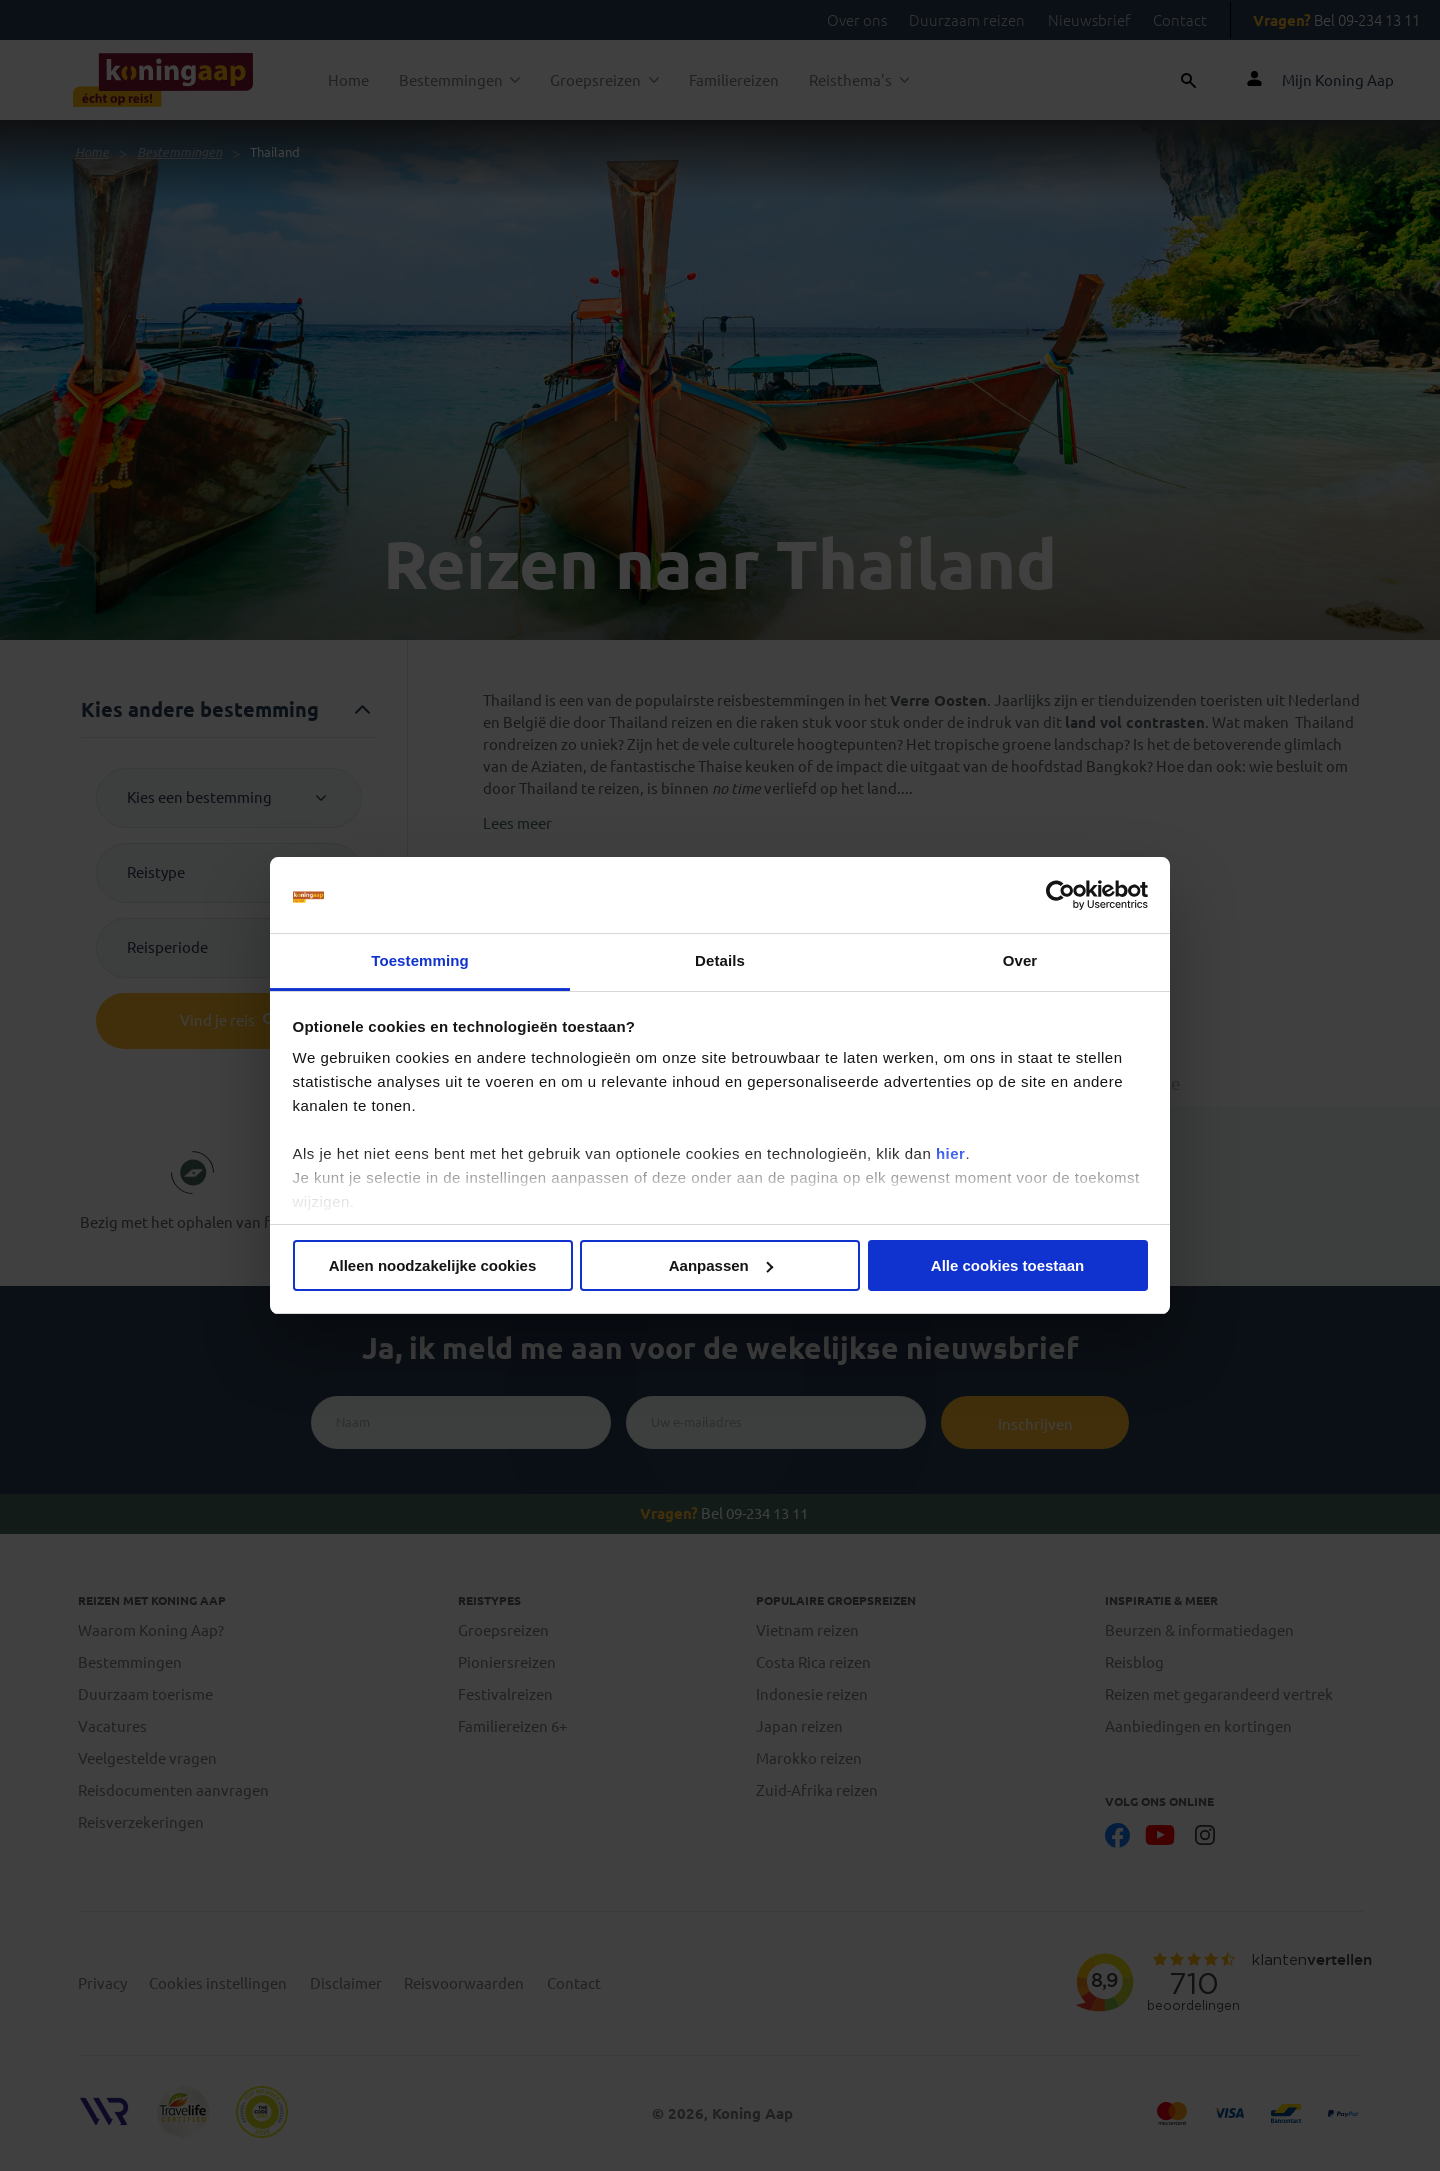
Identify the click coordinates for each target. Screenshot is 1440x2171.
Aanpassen (721, 1265)
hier (951, 1153)
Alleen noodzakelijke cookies (433, 1265)
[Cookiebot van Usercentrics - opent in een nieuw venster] (1060, 895)
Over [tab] (1020, 960)
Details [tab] (720, 960)
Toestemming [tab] (420, 960)
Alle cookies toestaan (1007, 1265)
